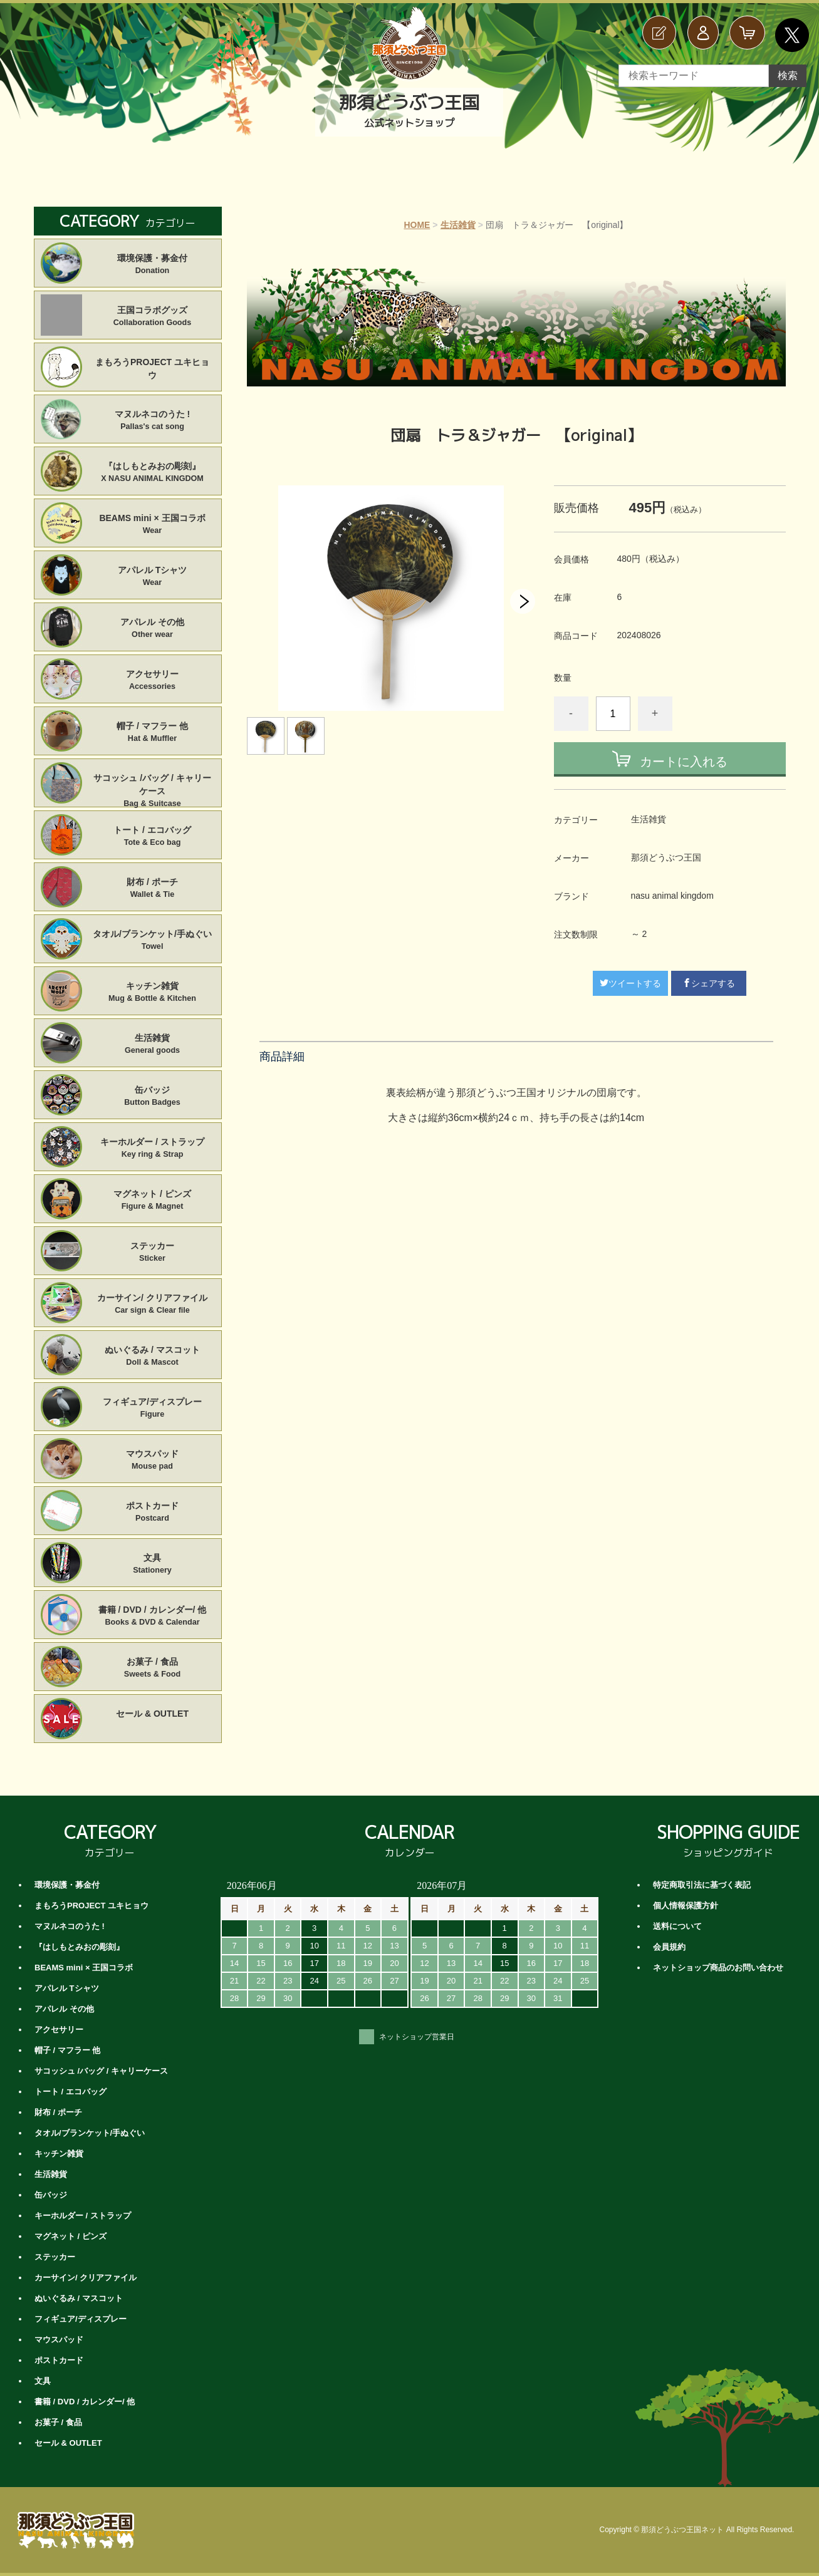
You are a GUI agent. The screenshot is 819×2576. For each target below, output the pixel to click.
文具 (152, 1564)
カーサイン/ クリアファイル (152, 1304)
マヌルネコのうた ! (152, 421)
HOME (417, 225)
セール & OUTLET (152, 1714)
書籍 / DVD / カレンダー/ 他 (152, 1616)
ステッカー (152, 1253)
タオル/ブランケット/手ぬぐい (152, 941)
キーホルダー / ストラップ (152, 1149)
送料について (677, 1926)
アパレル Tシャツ (152, 577)
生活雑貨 (458, 225)
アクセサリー (152, 681)
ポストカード (152, 1512)
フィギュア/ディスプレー (152, 1408)
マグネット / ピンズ (152, 1201)
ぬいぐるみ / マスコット (152, 1356)
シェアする (708, 983)
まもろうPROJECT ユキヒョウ (152, 368)
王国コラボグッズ (152, 317)
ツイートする (630, 983)
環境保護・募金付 (152, 265)
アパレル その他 (152, 629)
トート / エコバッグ (152, 837)
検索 (788, 75)
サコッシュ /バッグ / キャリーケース (152, 785)
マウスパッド (152, 1460)
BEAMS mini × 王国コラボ (152, 525)
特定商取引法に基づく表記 (702, 1885)
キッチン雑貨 (152, 993)
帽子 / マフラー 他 (152, 733)
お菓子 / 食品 (152, 1668)
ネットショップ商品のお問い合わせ (718, 1967)
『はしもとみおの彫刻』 (152, 473)
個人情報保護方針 (685, 1905)
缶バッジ (152, 1097)
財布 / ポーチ (152, 889)
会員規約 (669, 1947)
